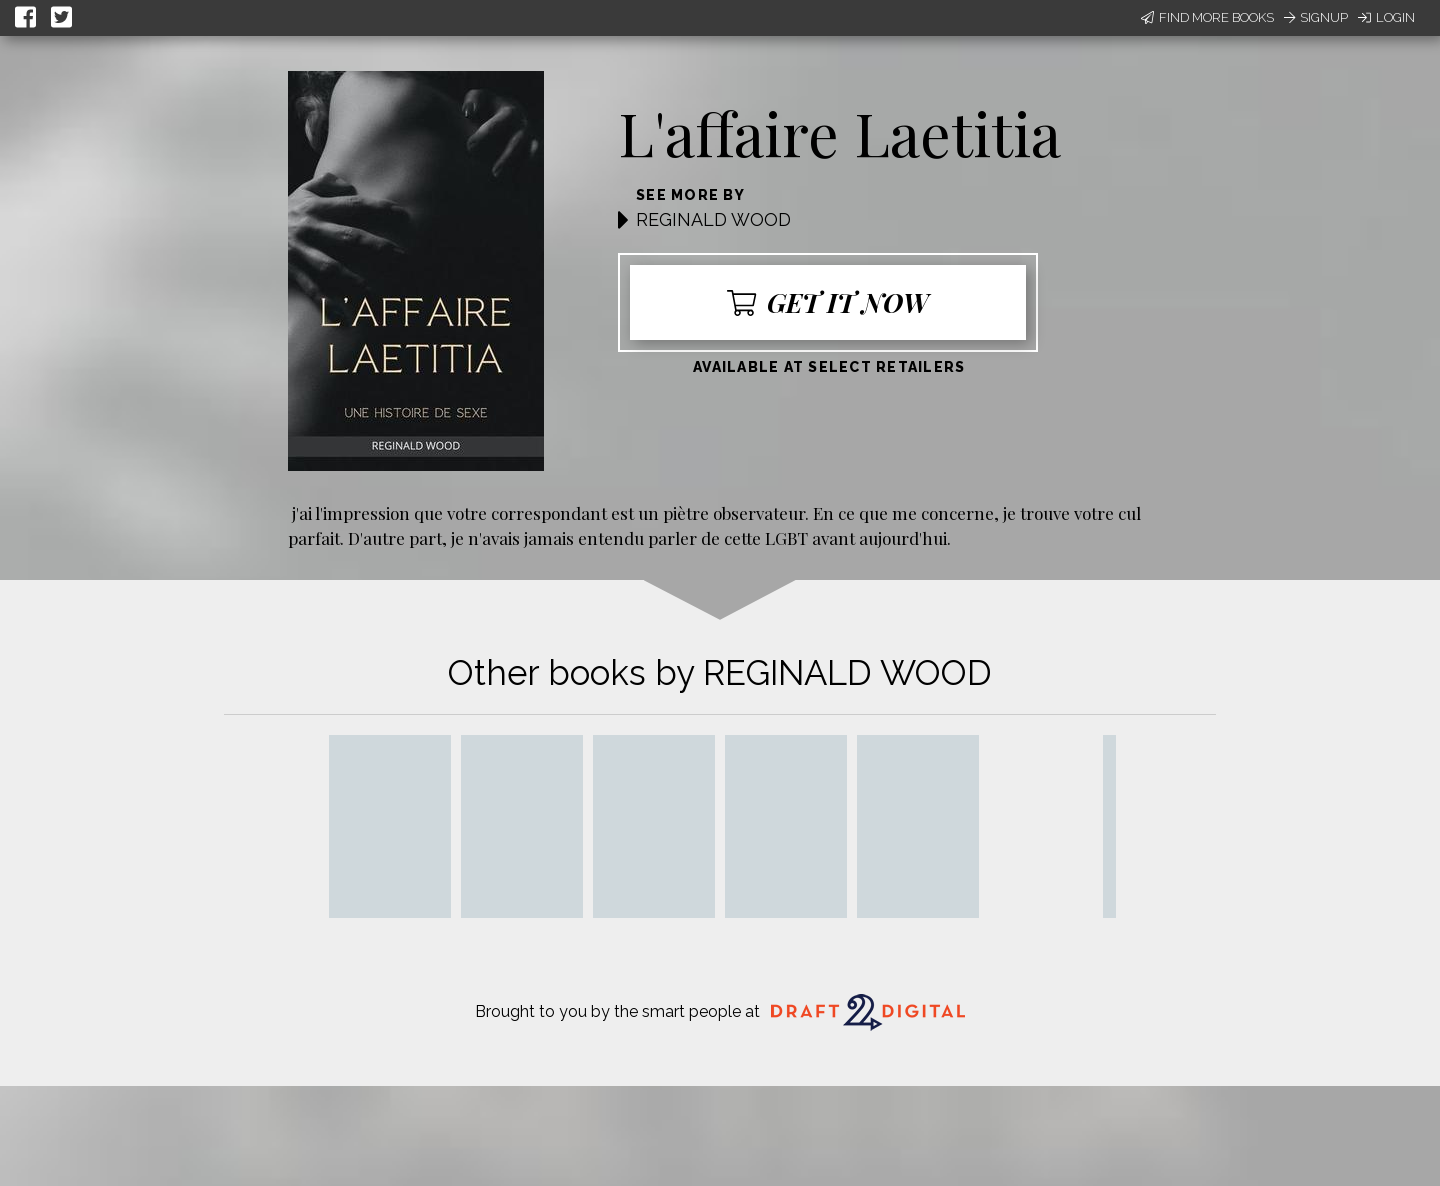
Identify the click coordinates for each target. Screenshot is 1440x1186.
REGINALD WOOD (713, 219)
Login (1386, 17)
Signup (1316, 17)
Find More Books (1207, 17)
